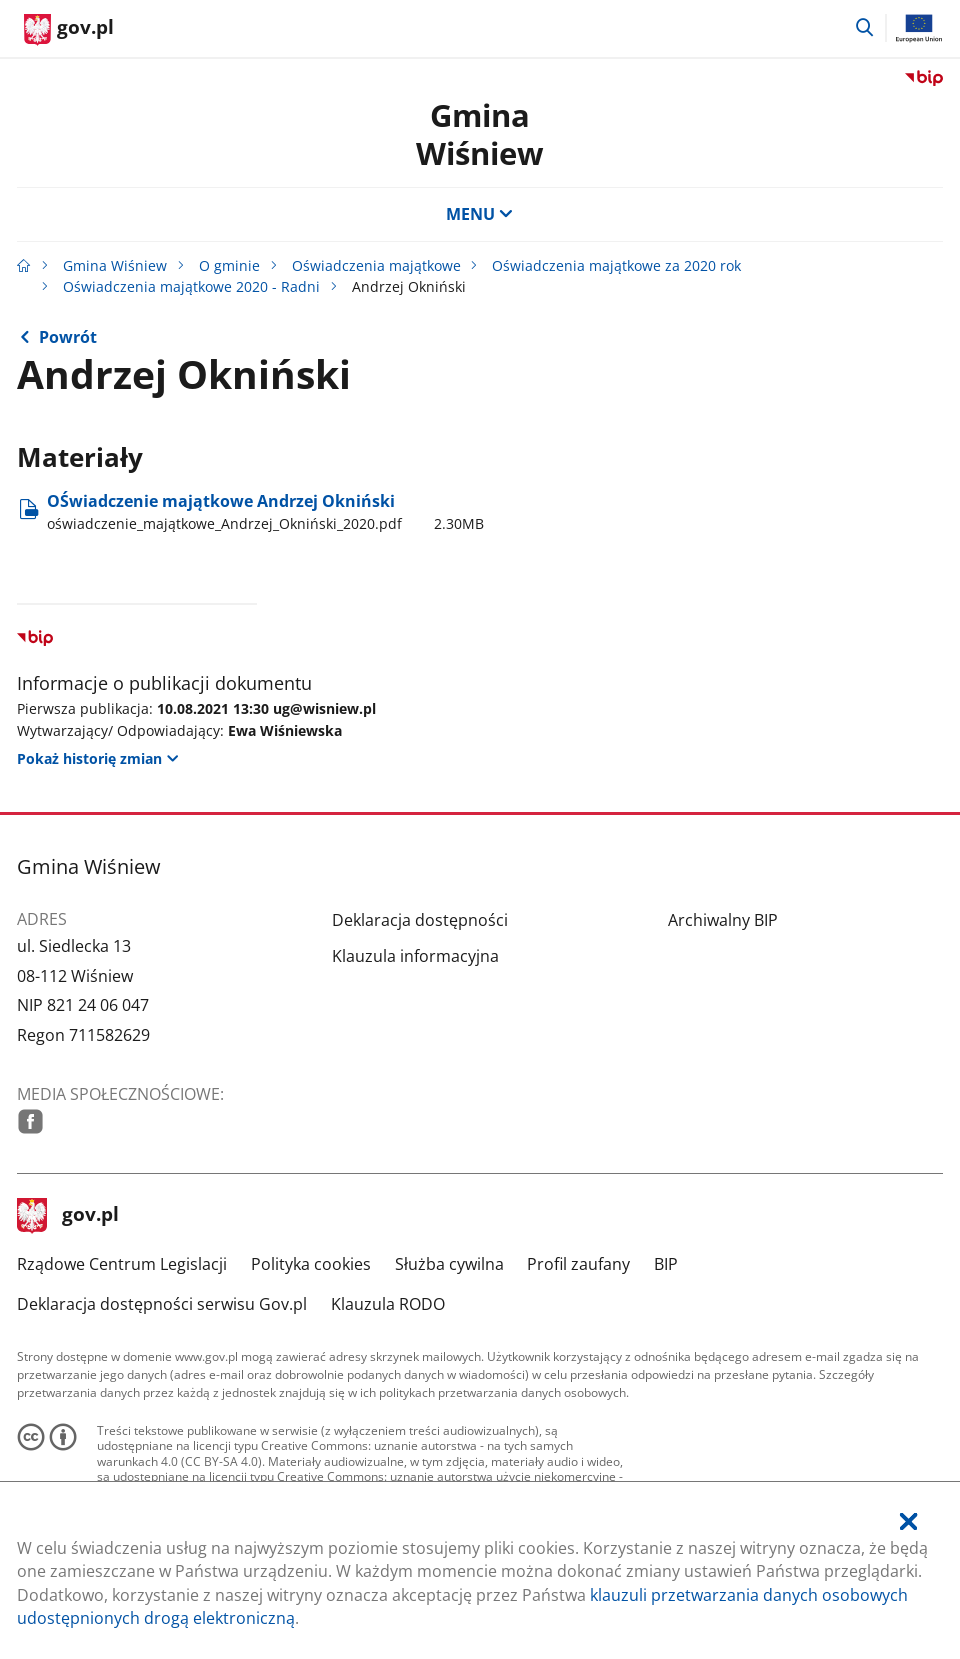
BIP (666, 1264)
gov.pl (68, 1216)
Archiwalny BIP (723, 920)
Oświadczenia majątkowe (376, 265)
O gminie (229, 265)
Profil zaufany (578, 1264)
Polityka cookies (311, 1264)
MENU (480, 214)
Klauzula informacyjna (415, 956)
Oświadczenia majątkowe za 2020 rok (616, 265)
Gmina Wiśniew (115, 265)
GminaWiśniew (480, 133)
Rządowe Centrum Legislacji (122, 1264)
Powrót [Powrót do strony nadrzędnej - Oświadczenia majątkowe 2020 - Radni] (68, 337)
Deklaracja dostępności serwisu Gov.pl (162, 1304)
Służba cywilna (449, 1264)
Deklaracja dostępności (420, 920)
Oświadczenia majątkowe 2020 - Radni (191, 286)
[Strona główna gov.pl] (69, 30)
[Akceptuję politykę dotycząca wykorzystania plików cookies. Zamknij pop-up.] (908, 1522)
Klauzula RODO (388, 1304)
